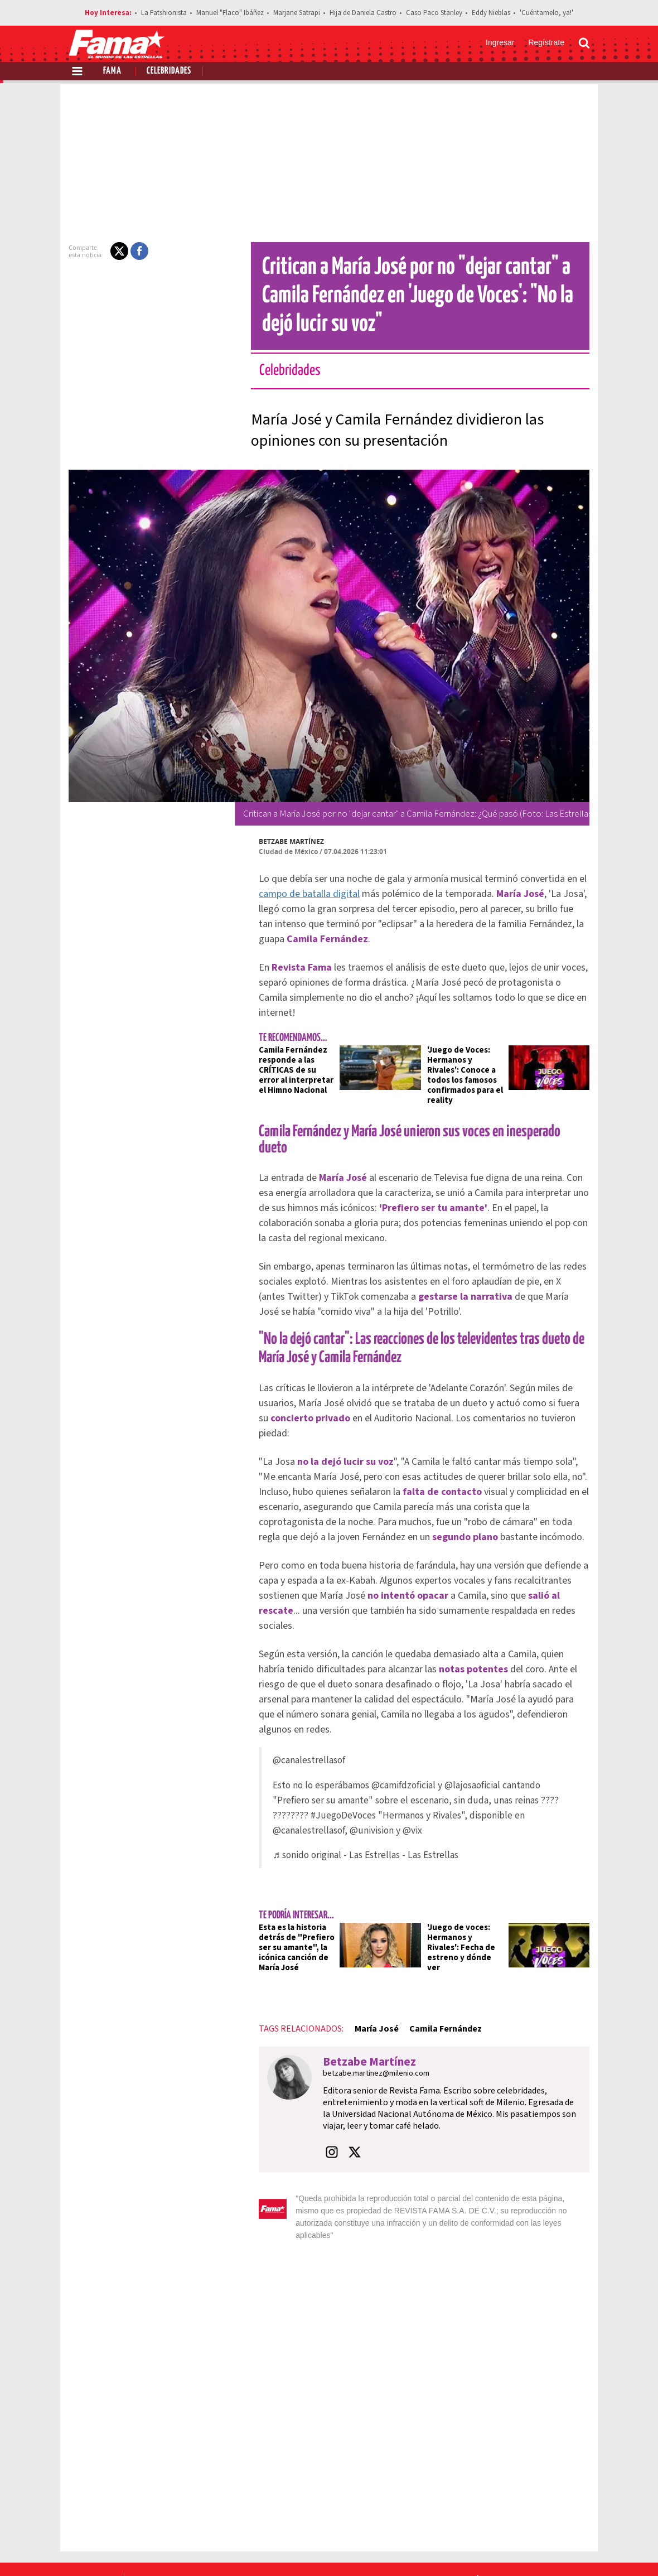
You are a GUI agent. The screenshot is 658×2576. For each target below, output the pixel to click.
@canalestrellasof (302, 1699)
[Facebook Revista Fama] (505, 2549)
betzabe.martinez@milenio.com (369, 2012)
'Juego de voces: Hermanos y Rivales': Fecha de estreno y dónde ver (467, 1881)
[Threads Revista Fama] (579, 2549)
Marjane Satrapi (296, 13)
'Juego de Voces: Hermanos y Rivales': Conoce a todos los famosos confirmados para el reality (467, 1060)
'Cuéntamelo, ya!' (546, 13)
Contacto (537, 2509)
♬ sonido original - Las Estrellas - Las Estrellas (359, 1794)
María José (369, 1967)
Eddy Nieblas (491, 13)
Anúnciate (484, 2509)
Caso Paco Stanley (434, 13)
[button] (113, 251)
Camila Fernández (439, 1967)
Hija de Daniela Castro (363, 13)
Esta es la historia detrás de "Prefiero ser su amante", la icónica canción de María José (290, 1886)
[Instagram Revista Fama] (554, 2549)
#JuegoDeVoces (298, 1754)
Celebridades (169, 71)
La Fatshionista (164, 13)
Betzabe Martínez (284, 841)
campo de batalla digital (302, 894)
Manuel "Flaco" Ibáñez (230, 13)
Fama (112, 71)
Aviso (579, 2509)
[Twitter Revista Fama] (530, 2549)
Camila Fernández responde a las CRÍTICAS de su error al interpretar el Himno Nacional (291, 1055)
